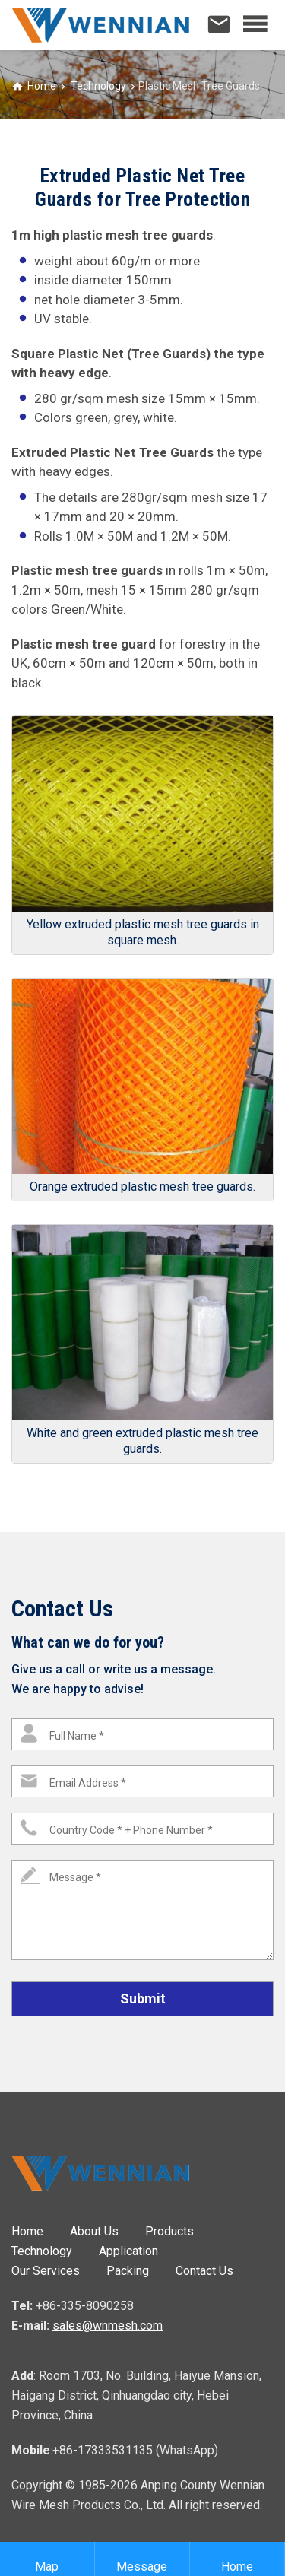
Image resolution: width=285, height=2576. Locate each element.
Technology (97, 86)
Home (41, 86)
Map (47, 2559)
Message (141, 2559)
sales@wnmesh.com (107, 2325)
